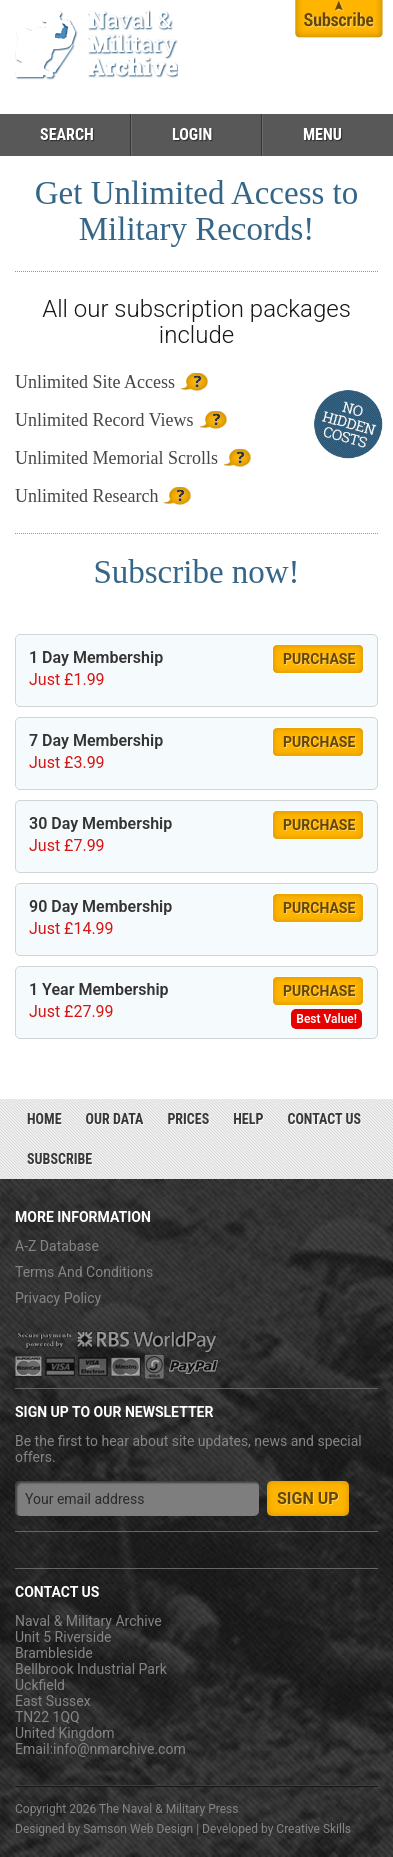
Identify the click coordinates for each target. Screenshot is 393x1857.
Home (44, 1119)
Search (67, 134)
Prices (188, 1119)
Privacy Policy (58, 1298)
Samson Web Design (138, 1829)
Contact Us (324, 1119)
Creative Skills (313, 1829)
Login (192, 134)
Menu (322, 134)
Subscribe (59, 1159)
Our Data (115, 1119)
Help (248, 1119)
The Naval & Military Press (168, 1809)
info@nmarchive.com (119, 1749)
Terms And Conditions (84, 1272)
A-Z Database (57, 1246)
